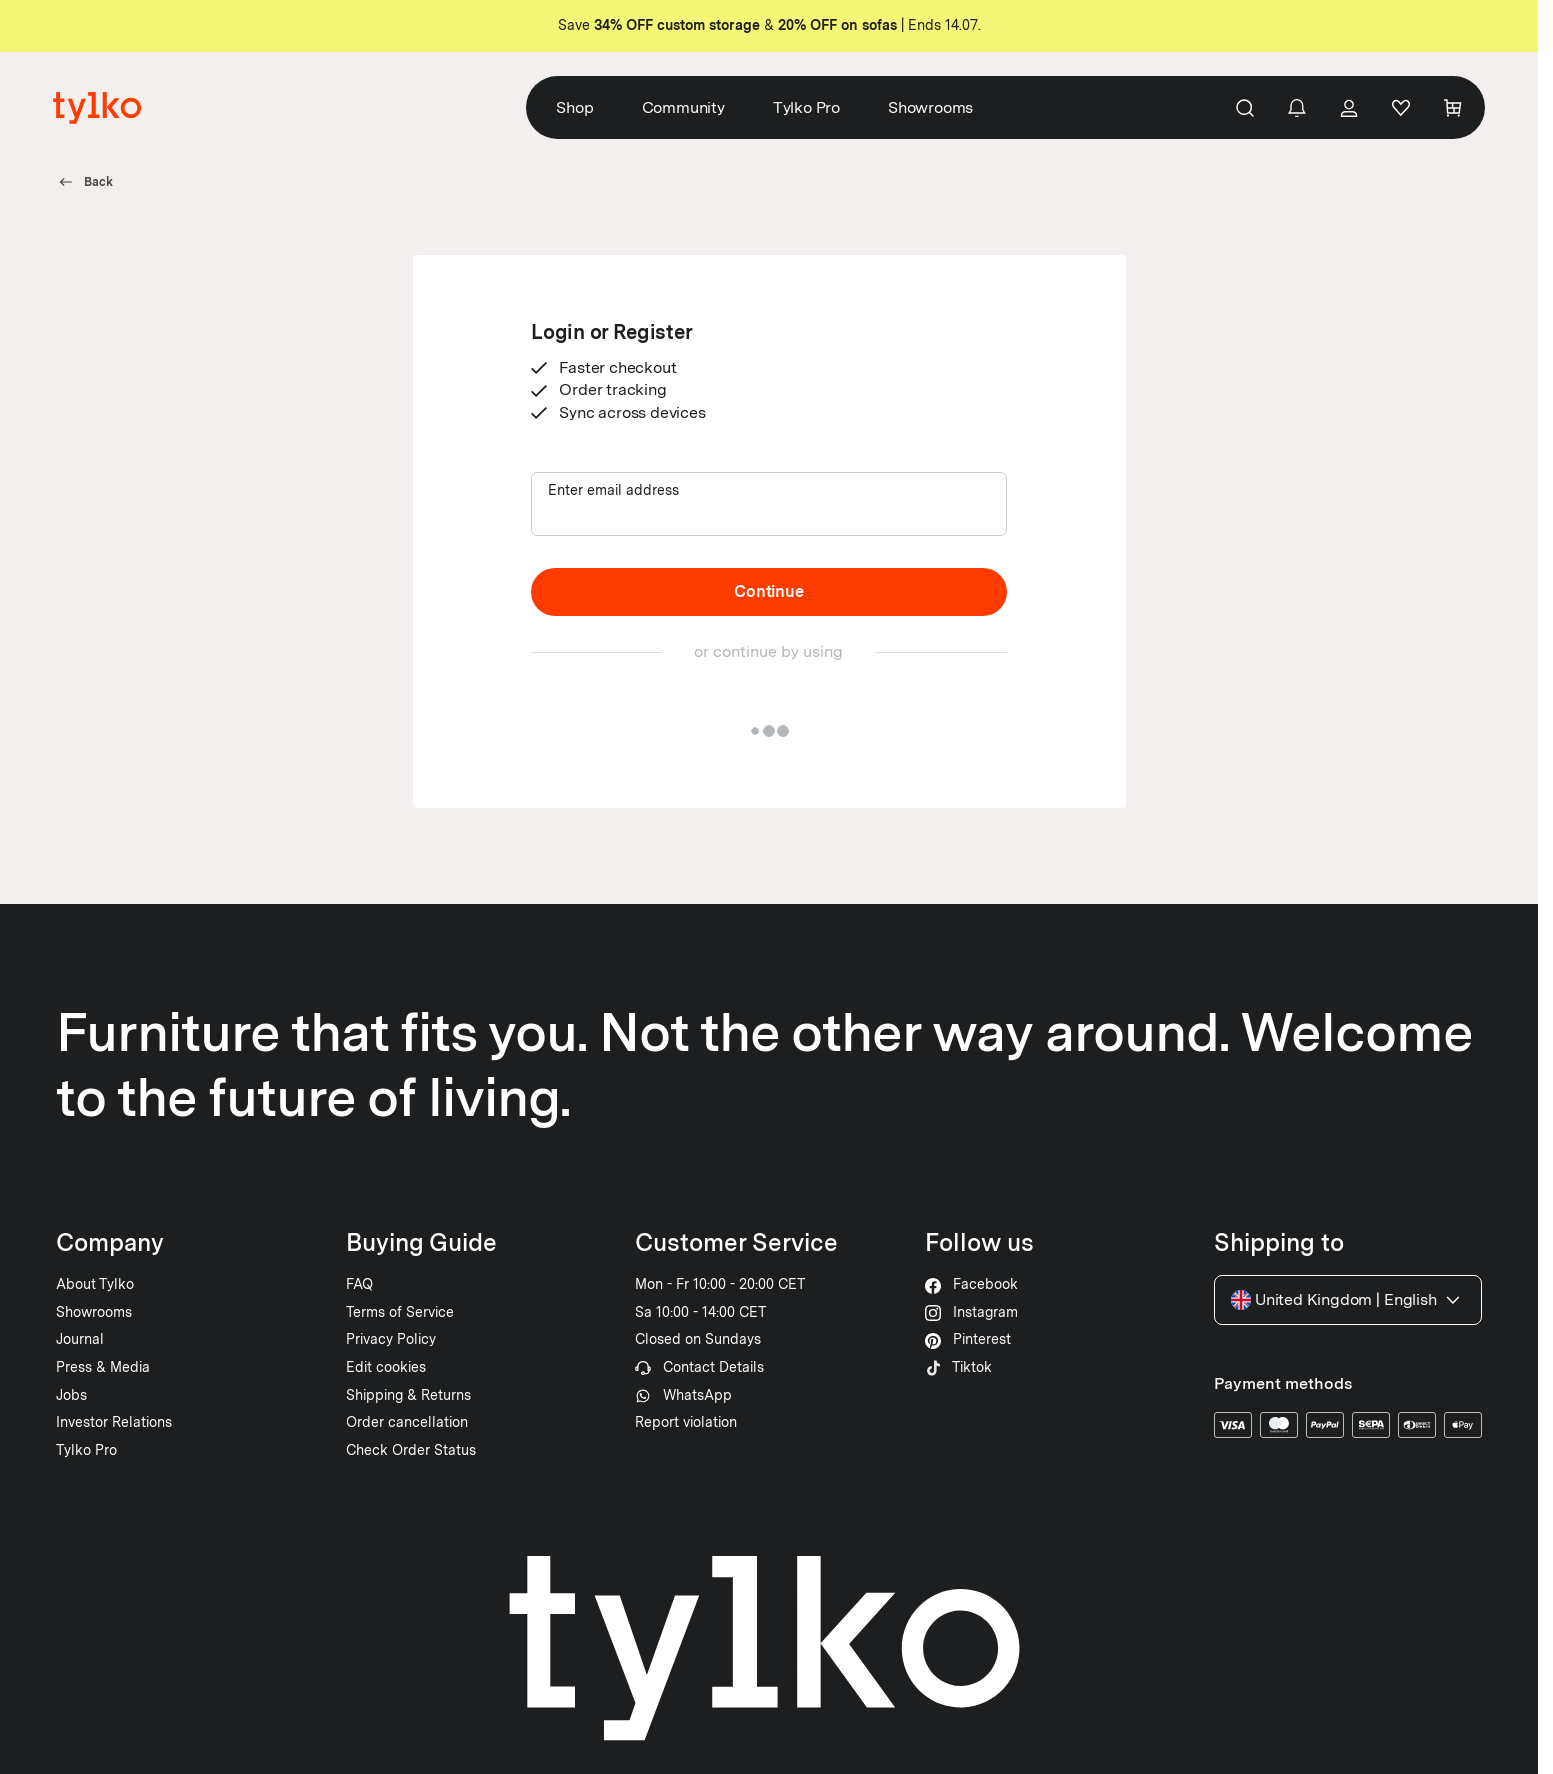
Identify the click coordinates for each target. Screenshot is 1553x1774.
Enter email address (613, 490)
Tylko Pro (807, 107)
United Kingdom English (1348, 1300)
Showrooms (931, 107)
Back (84, 182)
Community (684, 107)
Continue (768, 591)
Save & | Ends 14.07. (769, 25)
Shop (575, 107)
